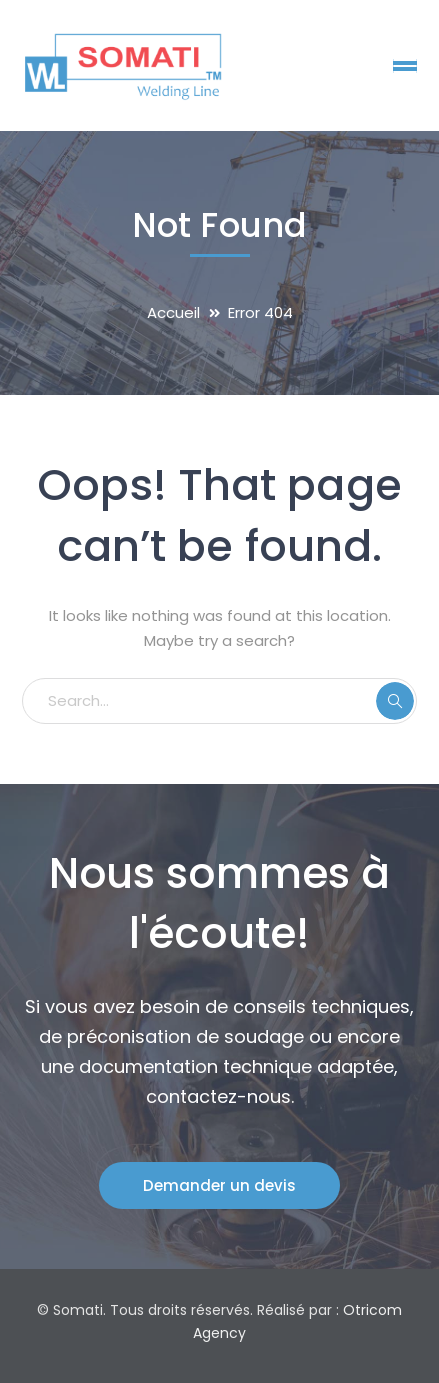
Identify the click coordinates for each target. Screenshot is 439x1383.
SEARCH (395, 701)
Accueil (173, 312)
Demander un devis (219, 1185)
